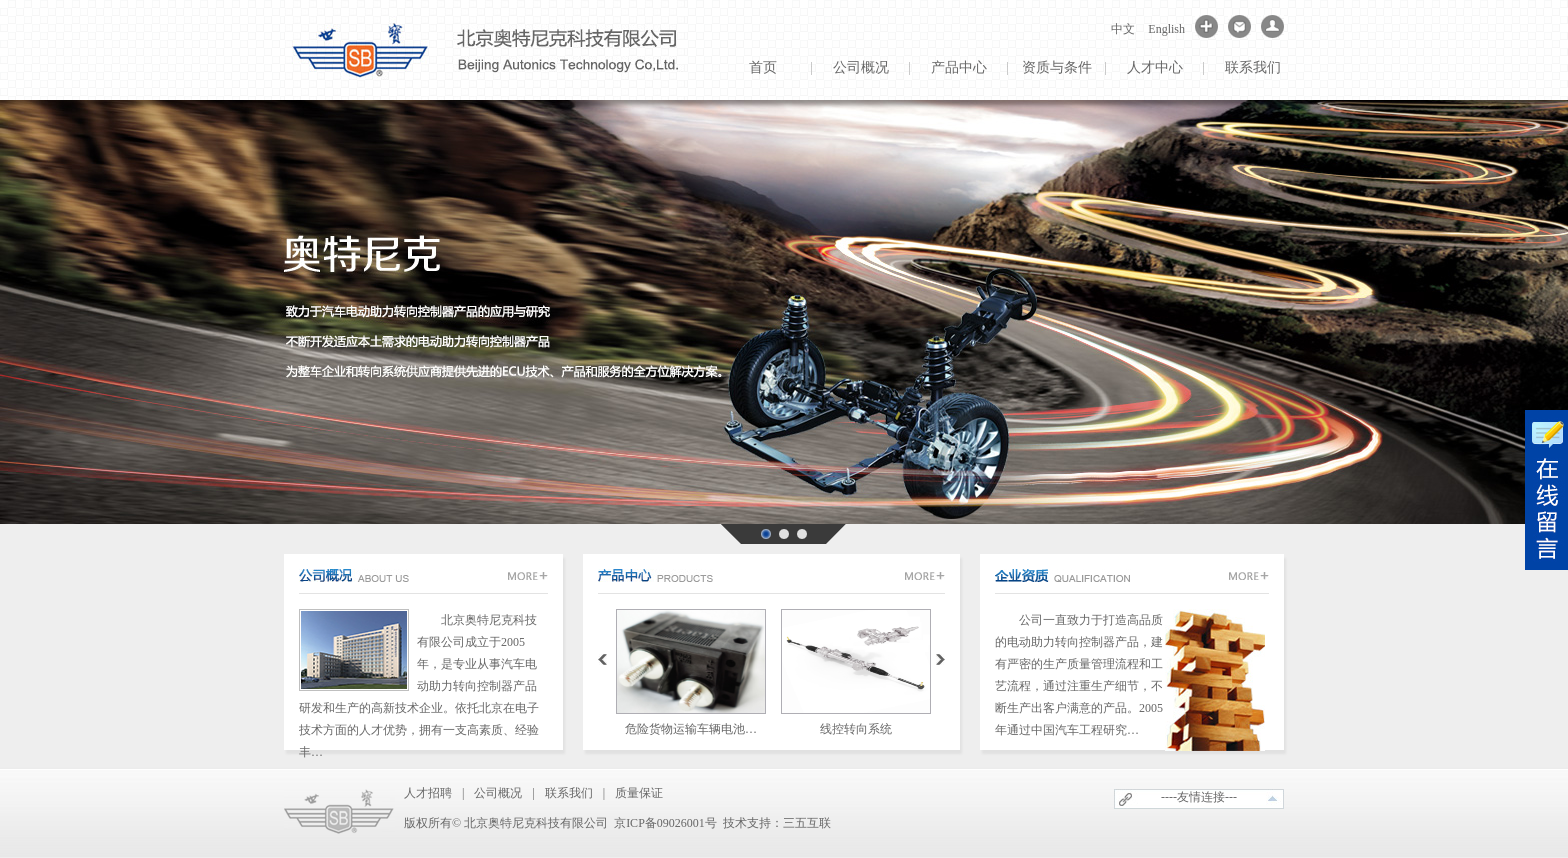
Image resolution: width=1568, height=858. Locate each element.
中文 (1123, 29)
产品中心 (959, 67)
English (1166, 29)
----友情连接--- (1199, 797)
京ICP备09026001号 (665, 823)
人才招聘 (428, 793)
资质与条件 (1057, 67)
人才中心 (1155, 67)
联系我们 (1253, 67)
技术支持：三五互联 (777, 823)
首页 (763, 67)
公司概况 (861, 67)
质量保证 (639, 793)
